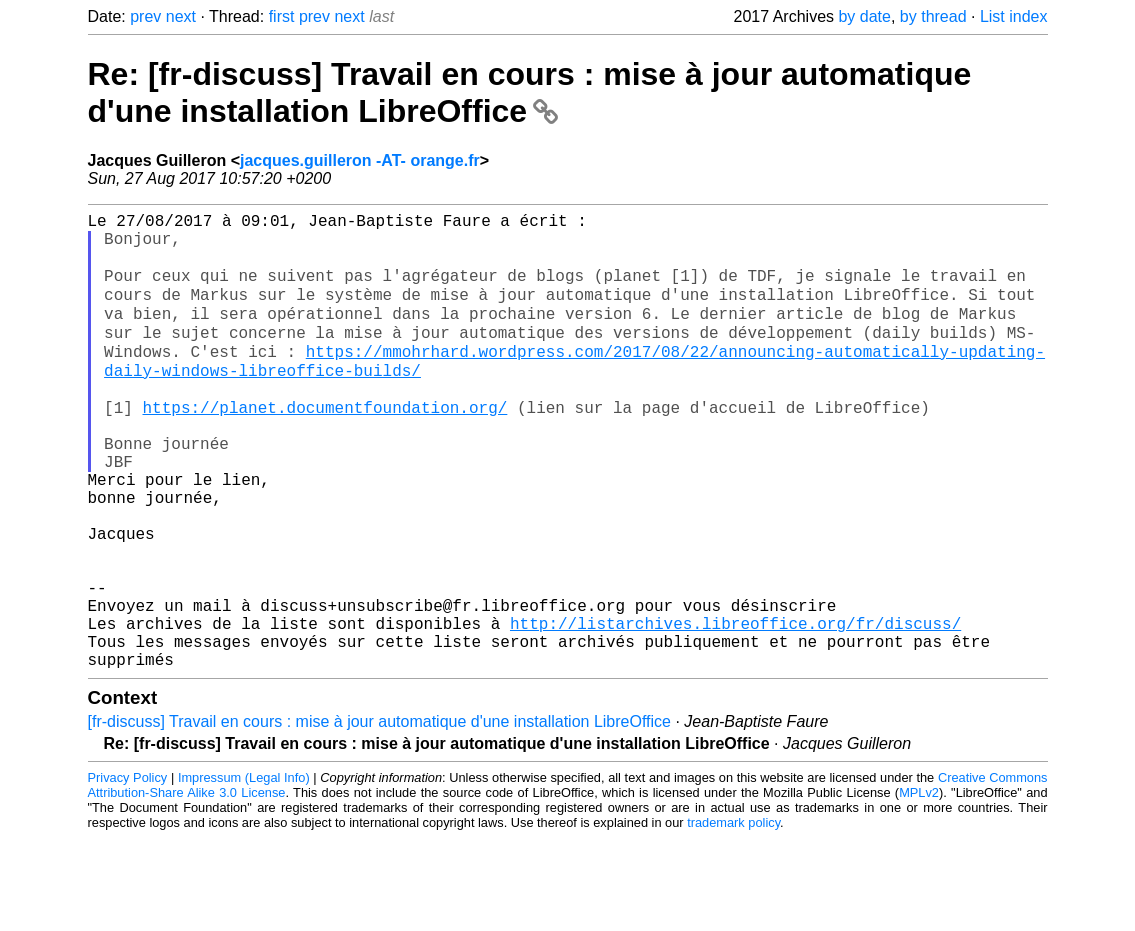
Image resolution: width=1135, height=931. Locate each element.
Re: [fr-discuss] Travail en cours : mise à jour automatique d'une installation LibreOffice (530, 92)
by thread (933, 16)
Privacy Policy (128, 870)
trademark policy (733, 915)
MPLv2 (919, 885)
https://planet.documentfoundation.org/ (325, 444)
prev (145, 16)
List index (1014, 16)
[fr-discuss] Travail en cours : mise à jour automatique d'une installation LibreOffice (379, 814)
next (181, 16)
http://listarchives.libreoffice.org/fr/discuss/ (735, 708)
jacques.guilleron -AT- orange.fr (360, 160)
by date (864, 16)
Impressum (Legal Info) (244, 870)
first (282, 16)
